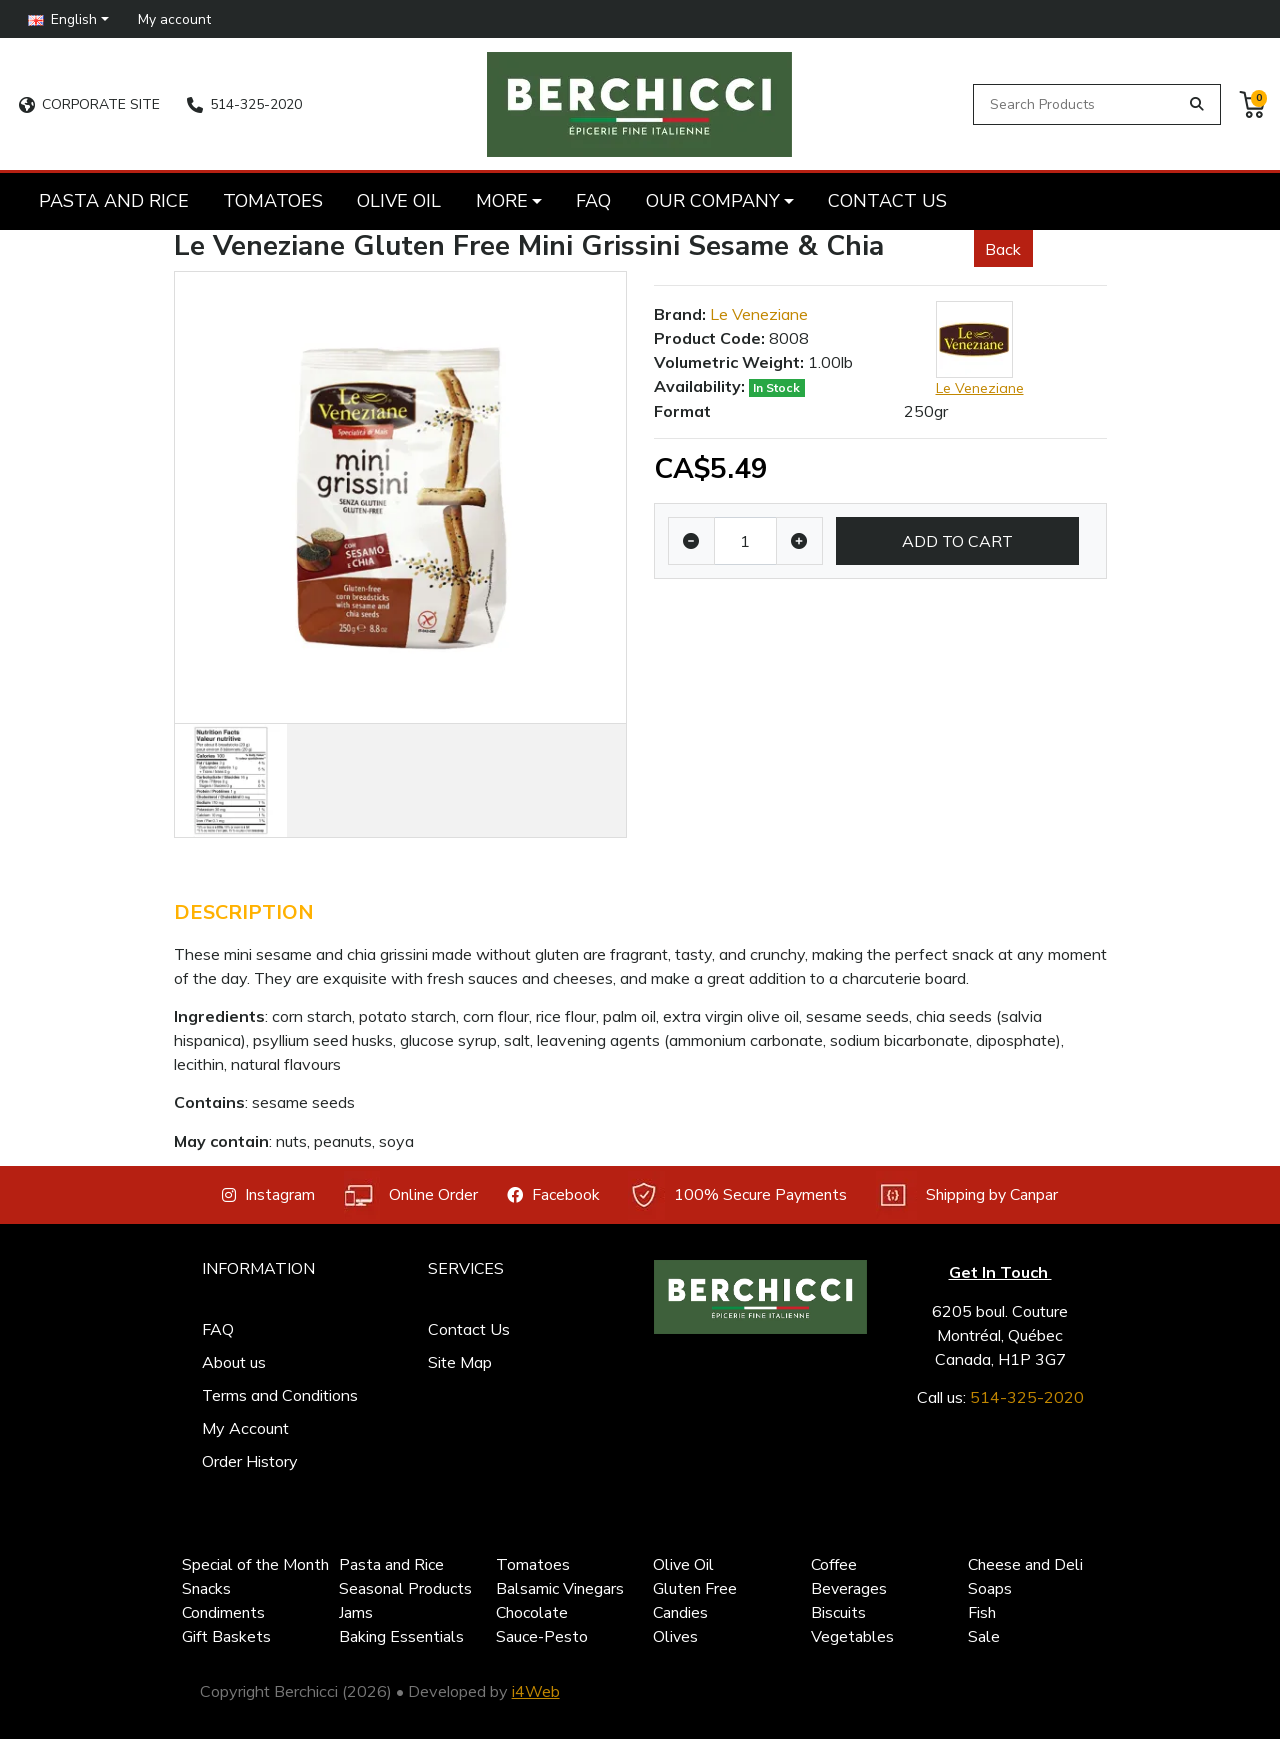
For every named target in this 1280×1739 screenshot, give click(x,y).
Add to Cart (957, 541)
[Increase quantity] (799, 541)
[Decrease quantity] (691, 541)
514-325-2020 (244, 104)
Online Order (411, 1195)
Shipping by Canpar (967, 1195)
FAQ (218, 1329)
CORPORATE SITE (89, 104)
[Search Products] (1079, 104)
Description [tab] (244, 912)
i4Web (536, 1691)
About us (234, 1362)
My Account (245, 1428)
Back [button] (1003, 249)
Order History (250, 1461)
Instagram (268, 1195)
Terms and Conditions (280, 1395)
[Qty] (745, 541)
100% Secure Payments (737, 1195)
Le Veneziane (759, 314)
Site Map (460, 1362)
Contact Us (469, 1329)
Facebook (553, 1195)
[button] (69, 18)
